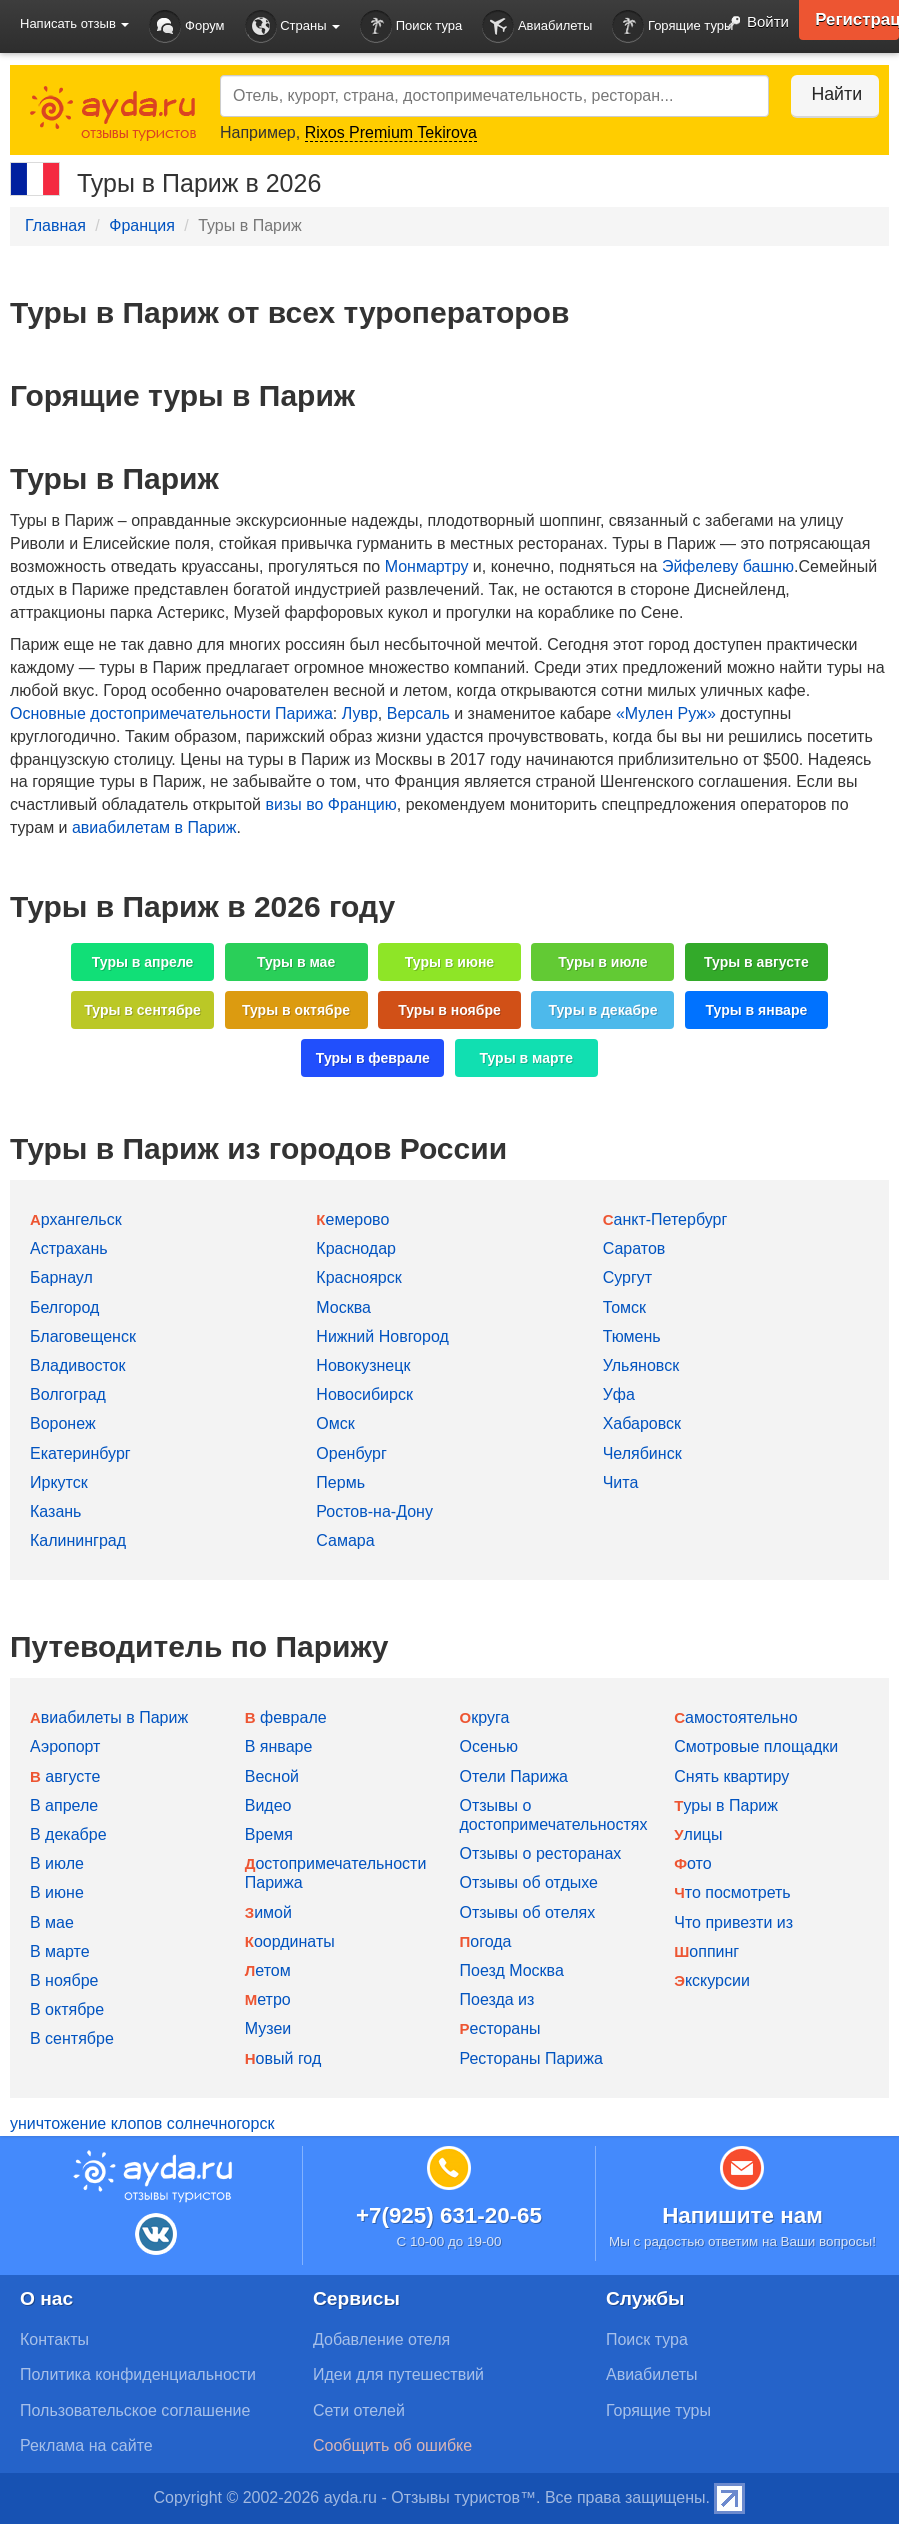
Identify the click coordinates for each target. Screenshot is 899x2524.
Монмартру (427, 566)
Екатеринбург (80, 1453)
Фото (692, 1863)
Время (269, 1834)
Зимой (268, 1912)
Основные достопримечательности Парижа (171, 713)
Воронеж (63, 1423)
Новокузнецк (363, 1365)
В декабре (68, 1834)
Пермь (340, 1482)
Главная (55, 225)
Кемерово (352, 1219)
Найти (828, 94)
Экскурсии (712, 1980)
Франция (142, 225)
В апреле (64, 1805)
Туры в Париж (726, 1805)
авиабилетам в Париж (154, 827)
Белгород (64, 1307)
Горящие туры (672, 26)
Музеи (268, 2028)
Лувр (360, 713)
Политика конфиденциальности (138, 2374)
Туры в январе (757, 1010)
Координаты (290, 1941)
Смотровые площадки (756, 1746)
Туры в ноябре (449, 1010)
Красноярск (358, 1277)
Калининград (78, 1540)
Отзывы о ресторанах (541, 1853)
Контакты (54, 2339)
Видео (268, 1805)
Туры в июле (602, 962)
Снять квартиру (731, 1776)
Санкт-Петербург (665, 1219)
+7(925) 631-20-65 (449, 2215)
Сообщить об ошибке (392, 2445)
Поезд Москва (512, 1970)
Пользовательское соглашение (135, 2410)
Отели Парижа (514, 1776)
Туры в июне (449, 962)
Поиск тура (411, 26)
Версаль (418, 713)
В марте (60, 1951)
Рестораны (500, 2028)
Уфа (619, 1394)
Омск (335, 1423)
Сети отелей (359, 2410)
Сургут (627, 1277)
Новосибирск (364, 1394)
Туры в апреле (143, 962)
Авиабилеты (537, 26)
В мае (52, 1922)
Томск (624, 1307)
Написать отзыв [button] (74, 23)
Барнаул (61, 1277)
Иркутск (59, 1482)
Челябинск (642, 1453)
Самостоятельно (735, 1717)
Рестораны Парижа (531, 2058)
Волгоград (68, 1394)
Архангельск (76, 1219)
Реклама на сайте (86, 2445)
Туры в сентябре (142, 1010)
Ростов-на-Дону (374, 1511)
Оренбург (351, 1453)
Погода (486, 1941)
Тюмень (632, 1336)
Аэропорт (65, 1746)
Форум (186, 26)
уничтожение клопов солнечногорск (142, 2123)
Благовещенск (83, 1336)
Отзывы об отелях (528, 1912)
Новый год (283, 2058)
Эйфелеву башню (728, 566)
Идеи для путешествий (398, 2374)
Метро (268, 1999)
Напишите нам (742, 2215)
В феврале (286, 1717)
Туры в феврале (373, 1058)
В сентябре (72, 2038)
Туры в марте (525, 1058)
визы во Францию (330, 804)
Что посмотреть (732, 1892)
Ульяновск (641, 1365)
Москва (343, 1307)
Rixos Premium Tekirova (391, 132)
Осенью (489, 1746)
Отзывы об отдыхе (529, 1882)
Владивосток (77, 1365)
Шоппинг (706, 1951)
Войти (752, 23)
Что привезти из (733, 1922)
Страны (293, 26)
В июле (57, 1863)
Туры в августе (756, 962)
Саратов (634, 1248)
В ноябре (64, 1980)
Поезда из (497, 1999)
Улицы (698, 1834)
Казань (55, 1511)
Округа (485, 1717)
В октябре (67, 2009)
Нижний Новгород (382, 1336)
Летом (268, 1970)
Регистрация (854, 20)
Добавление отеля (381, 2339)
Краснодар (356, 1248)
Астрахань (69, 1248)
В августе (65, 1776)
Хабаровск (642, 1423)
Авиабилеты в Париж (109, 1717)
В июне (57, 1892)
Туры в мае (296, 962)
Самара (345, 1540)
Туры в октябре (296, 1010)
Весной (272, 1776)
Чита (621, 1482)
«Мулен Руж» (666, 713)
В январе (279, 1746)
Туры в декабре (602, 1010)
